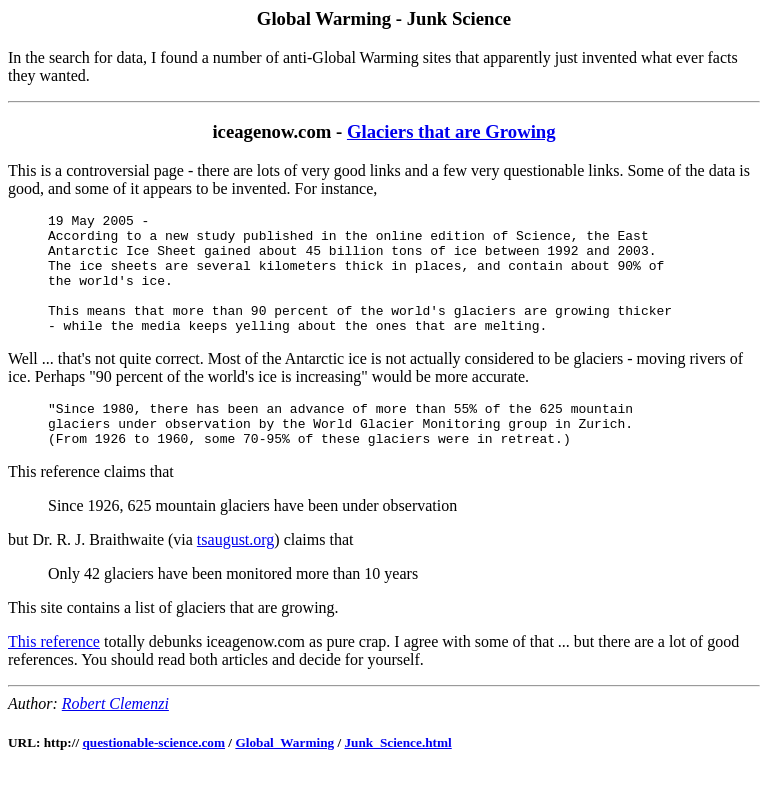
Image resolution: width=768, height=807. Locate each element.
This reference (54, 674)
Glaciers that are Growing (451, 131)
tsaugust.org (235, 572)
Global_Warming (284, 775)
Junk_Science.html (397, 775)
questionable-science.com (153, 775)
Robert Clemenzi (115, 736)
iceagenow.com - (279, 131)
